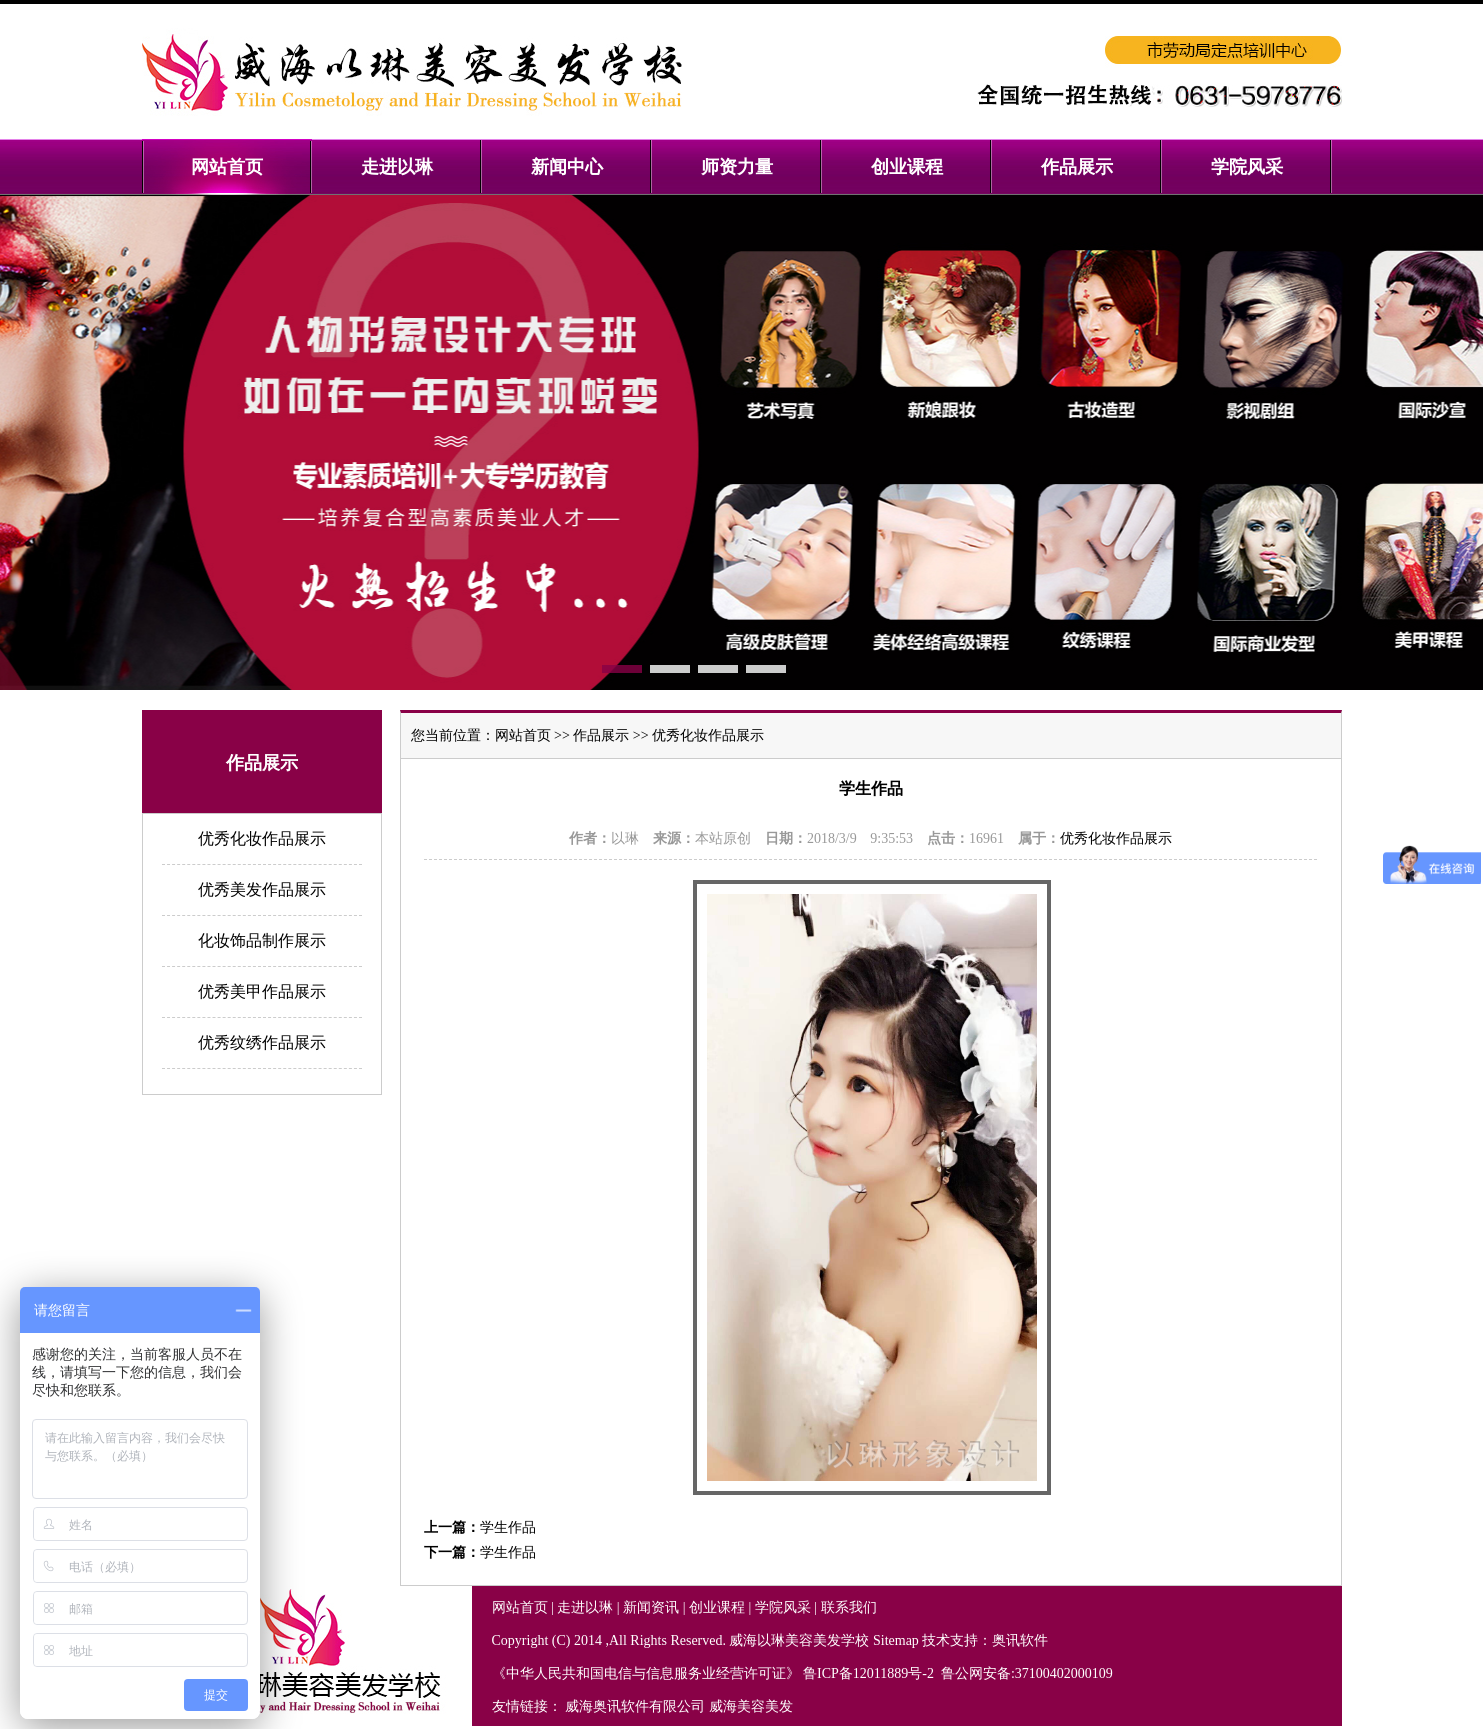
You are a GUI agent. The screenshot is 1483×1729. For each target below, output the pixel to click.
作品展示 (601, 735)
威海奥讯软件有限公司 (635, 1706)
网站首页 (523, 735)
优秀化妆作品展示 (262, 838)
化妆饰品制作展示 (262, 940)
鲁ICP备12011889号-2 (870, 1673)
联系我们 (849, 1607)
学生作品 (508, 1527)
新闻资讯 (651, 1607)
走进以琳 (585, 1607)
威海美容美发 (751, 1706)
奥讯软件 (1020, 1640)
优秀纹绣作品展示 (262, 1042)
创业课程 (717, 1607)
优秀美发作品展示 (262, 889)
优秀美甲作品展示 (262, 991)
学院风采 (783, 1607)
